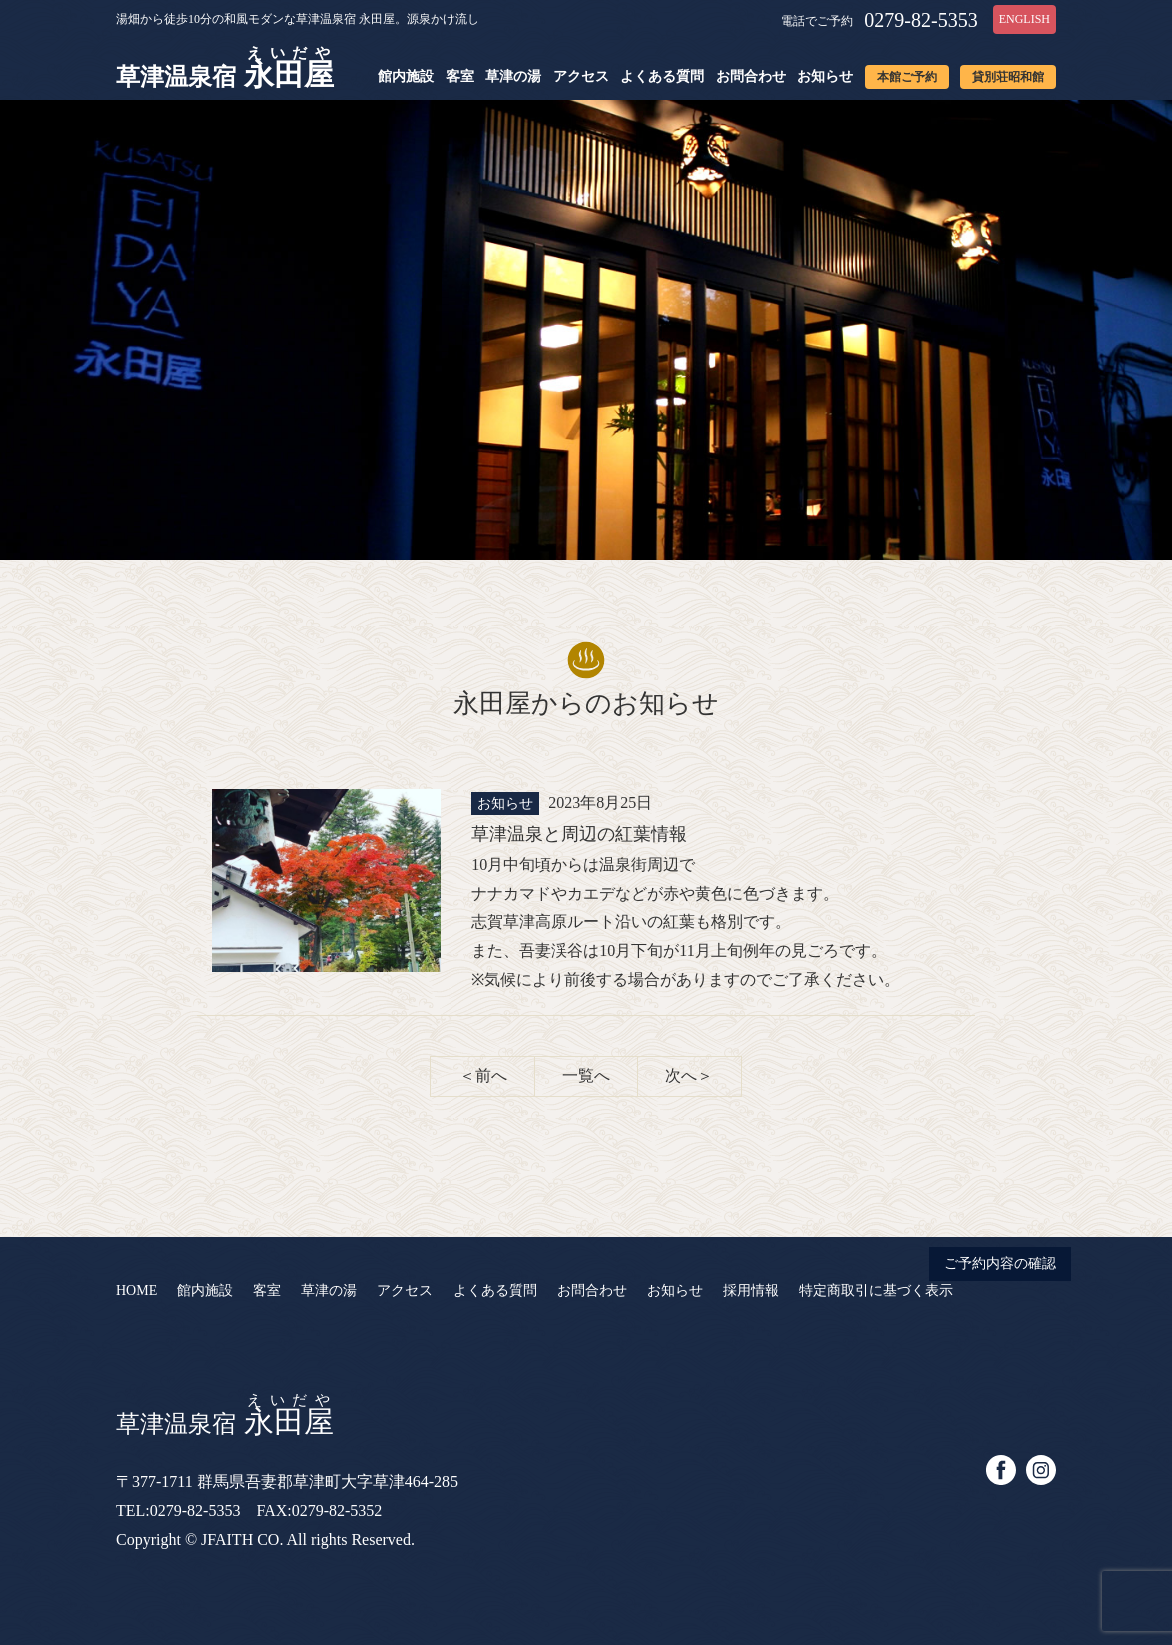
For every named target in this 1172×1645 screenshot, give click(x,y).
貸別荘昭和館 (1008, 77)
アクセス (581, 76)
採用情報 (751, 1290)
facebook (1001, 1470)
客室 (460, 76)
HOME (136, 1290)
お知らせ (825, 76)
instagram (1041, 1470)
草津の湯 (513, 76)
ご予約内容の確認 (1000, 1263)
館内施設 (406, 76)
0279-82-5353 (920, 20)
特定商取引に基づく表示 (876, 1290)
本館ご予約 (907, 77)
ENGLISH (1024, 19)
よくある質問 (662, 76)
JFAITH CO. (242, 1539)
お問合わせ (751, 76)
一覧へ (586, 1075)
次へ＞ (689, 1075)
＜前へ (483, 1075)
